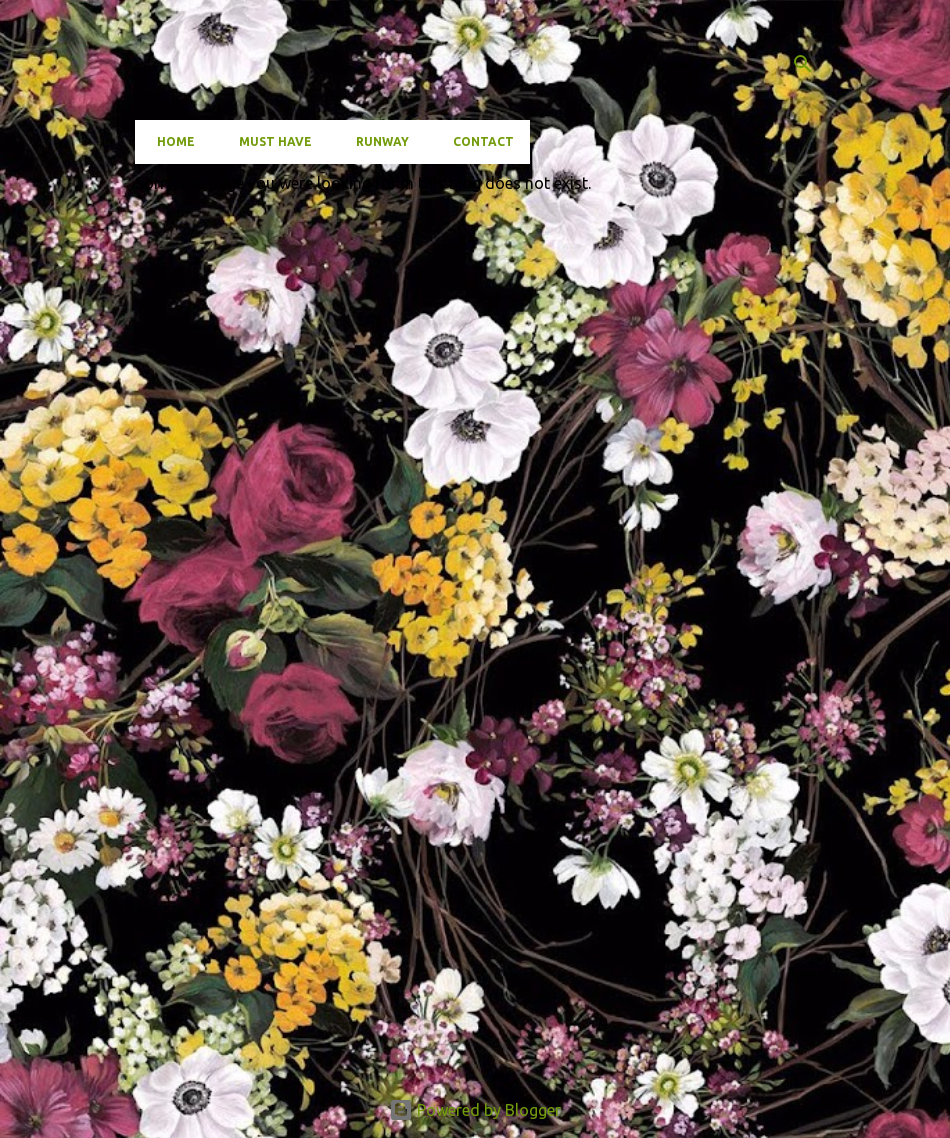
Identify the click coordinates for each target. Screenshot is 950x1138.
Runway (376, 141)
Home (170, 141)
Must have (269, 141)
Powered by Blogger (475, 1110)
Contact (477, 141)
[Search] (803, 64)
